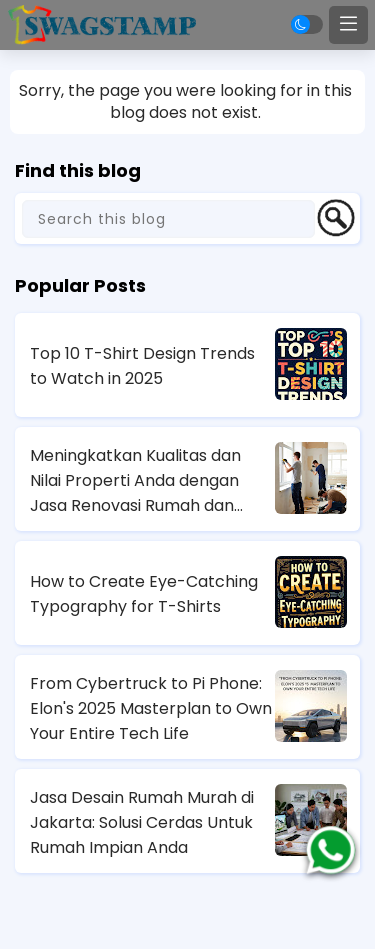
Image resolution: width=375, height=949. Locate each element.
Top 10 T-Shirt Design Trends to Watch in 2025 (142, 366)
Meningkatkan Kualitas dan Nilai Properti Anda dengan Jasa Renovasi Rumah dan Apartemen (135, 481)
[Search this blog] (168, 219)
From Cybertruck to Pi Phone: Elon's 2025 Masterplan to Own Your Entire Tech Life (151, 708)
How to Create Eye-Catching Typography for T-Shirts (144, 594)
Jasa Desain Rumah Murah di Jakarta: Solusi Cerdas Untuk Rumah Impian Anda (142, 822)
